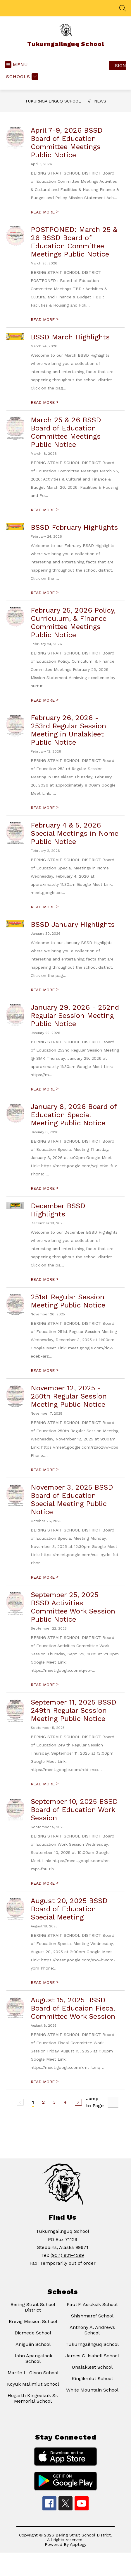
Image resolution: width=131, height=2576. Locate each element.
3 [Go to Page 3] (54, 2102)
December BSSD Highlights (58, 1210)
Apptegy (78, 2544)
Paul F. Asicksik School (92, 2304)
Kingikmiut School (92, 2378)
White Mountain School (92, 2390)
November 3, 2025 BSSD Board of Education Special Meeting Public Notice (72, 1499)
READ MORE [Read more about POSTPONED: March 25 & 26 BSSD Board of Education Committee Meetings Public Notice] (44, 319)
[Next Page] (78, 2102)
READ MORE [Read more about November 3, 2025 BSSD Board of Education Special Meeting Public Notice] (44, 1577)
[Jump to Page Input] (113, 2102)
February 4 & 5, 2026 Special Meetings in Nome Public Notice (74, 833)
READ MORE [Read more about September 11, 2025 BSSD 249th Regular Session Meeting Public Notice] (44, 1784)
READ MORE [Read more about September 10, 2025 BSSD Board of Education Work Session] (44, 1883)
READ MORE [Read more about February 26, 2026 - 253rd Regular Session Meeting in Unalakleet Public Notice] (44, 807)
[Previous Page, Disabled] (20, 2102)
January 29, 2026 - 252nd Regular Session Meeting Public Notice (75, 1015)
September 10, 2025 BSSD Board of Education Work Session (74, 1809)
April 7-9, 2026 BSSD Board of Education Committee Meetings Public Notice (67, 142)
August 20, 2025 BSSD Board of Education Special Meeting (69, 1909)
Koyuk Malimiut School (33, 2384)
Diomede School (33, 2333)
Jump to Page (95, 2102)
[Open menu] (16, 64)
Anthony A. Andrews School (92, 2330)
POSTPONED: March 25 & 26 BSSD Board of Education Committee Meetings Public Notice (74, 241)
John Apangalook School (33, 2358)
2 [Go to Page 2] (43, 2102)
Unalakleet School (92, 2367)
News (100, 101)
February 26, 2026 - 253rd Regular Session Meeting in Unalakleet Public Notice (68, 730)
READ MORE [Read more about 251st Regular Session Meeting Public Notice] (44, 1370)
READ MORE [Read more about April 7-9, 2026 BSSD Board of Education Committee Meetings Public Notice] (44, 212)
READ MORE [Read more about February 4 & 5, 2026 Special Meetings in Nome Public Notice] (44, 907)
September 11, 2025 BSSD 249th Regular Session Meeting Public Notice (73, 1710)
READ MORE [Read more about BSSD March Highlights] (44, 402)
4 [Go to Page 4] (65, 2102)
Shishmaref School (92, 2316)
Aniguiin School (33, 2344)
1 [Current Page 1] (33, 2102)
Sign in (120, 65)
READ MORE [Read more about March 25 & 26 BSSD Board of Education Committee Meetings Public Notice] (44, 509)
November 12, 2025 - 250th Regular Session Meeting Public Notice (69, 1396)
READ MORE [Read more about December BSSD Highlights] (44, 1279)
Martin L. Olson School (33, 2372)
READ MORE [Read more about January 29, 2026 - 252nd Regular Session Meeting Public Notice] (44, 1089)
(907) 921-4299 (67, 2255)
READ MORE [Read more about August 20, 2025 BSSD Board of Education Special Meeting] (44, 1982)
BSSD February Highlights (74, 527)
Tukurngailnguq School (53, 101)
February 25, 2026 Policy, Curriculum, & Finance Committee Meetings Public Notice (73, 622)
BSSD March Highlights (70, 337)
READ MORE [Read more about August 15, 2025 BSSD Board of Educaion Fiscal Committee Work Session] (44, 2081)
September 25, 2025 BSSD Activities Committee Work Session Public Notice (73, 1607)
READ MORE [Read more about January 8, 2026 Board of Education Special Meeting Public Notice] (44, 1188)
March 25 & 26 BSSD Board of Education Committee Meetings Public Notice (66, 432)
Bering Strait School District (33, 2307)
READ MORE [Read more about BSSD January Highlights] (44, 989)
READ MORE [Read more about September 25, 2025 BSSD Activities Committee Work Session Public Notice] (44, 1684)
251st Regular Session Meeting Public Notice (68, 1301)
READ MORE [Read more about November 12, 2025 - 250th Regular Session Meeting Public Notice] (44, 1469)
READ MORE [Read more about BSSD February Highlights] (44, 592)
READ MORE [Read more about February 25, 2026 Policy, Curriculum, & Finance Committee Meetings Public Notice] (44, 700)
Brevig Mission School (33, 2321)
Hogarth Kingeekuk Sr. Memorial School (33, 2398)
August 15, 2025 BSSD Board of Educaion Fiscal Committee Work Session (73, 2008)
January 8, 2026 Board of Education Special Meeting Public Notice (74, 1114)
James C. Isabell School (92, 2355)
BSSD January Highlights (73, 924)
